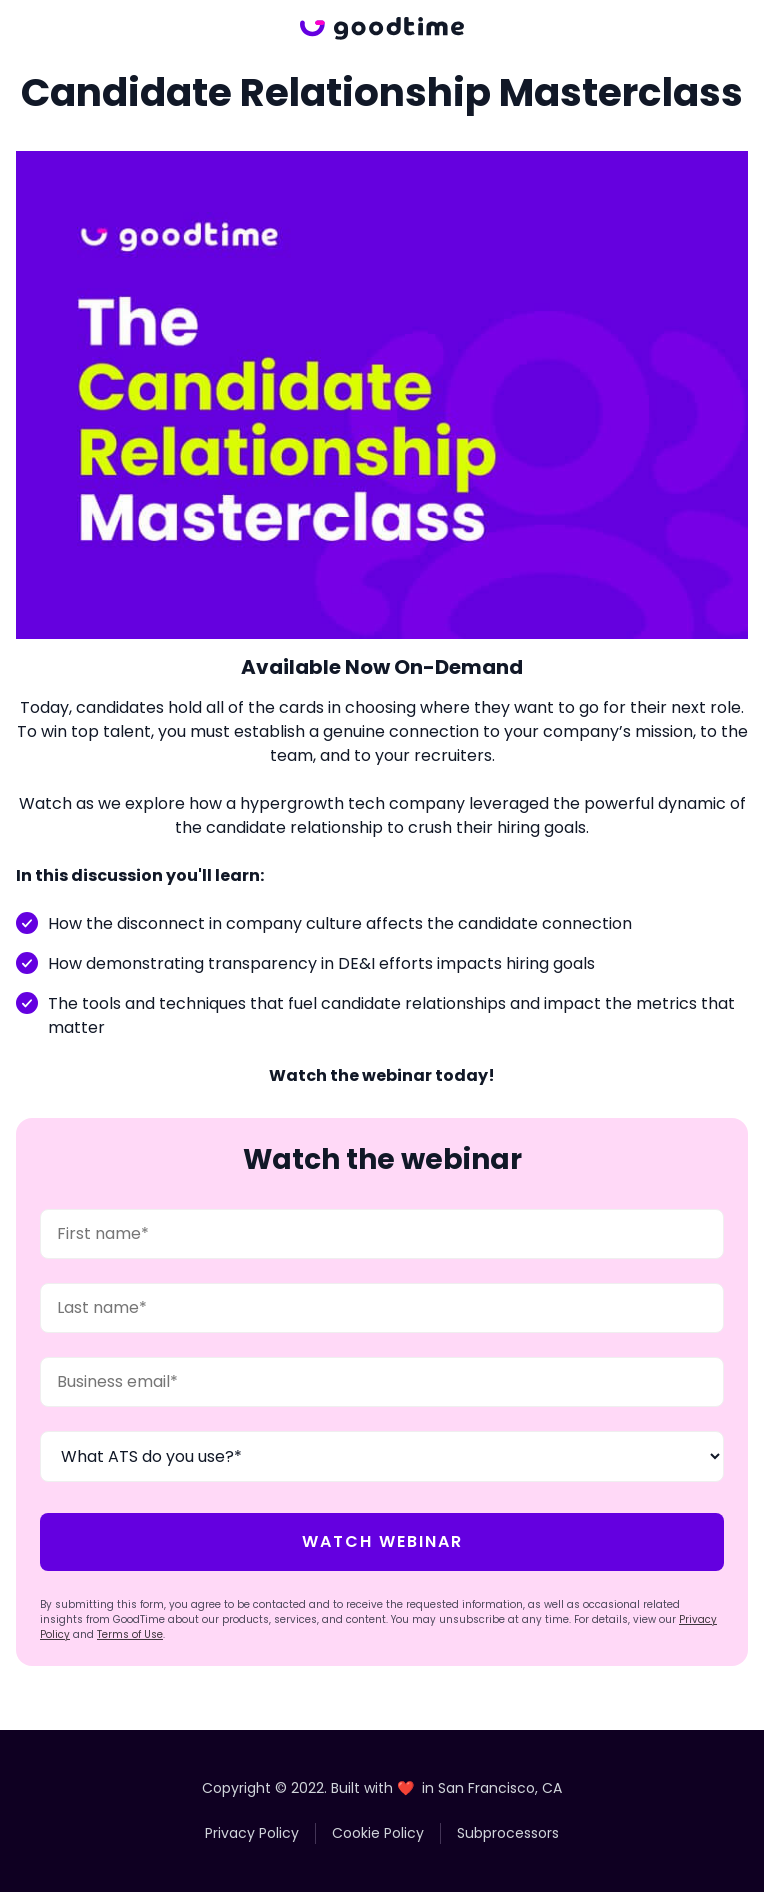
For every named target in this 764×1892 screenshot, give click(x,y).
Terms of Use (130, 1634)
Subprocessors (508, 1833)
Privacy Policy (252, 1833)
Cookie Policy (378, 1833)
